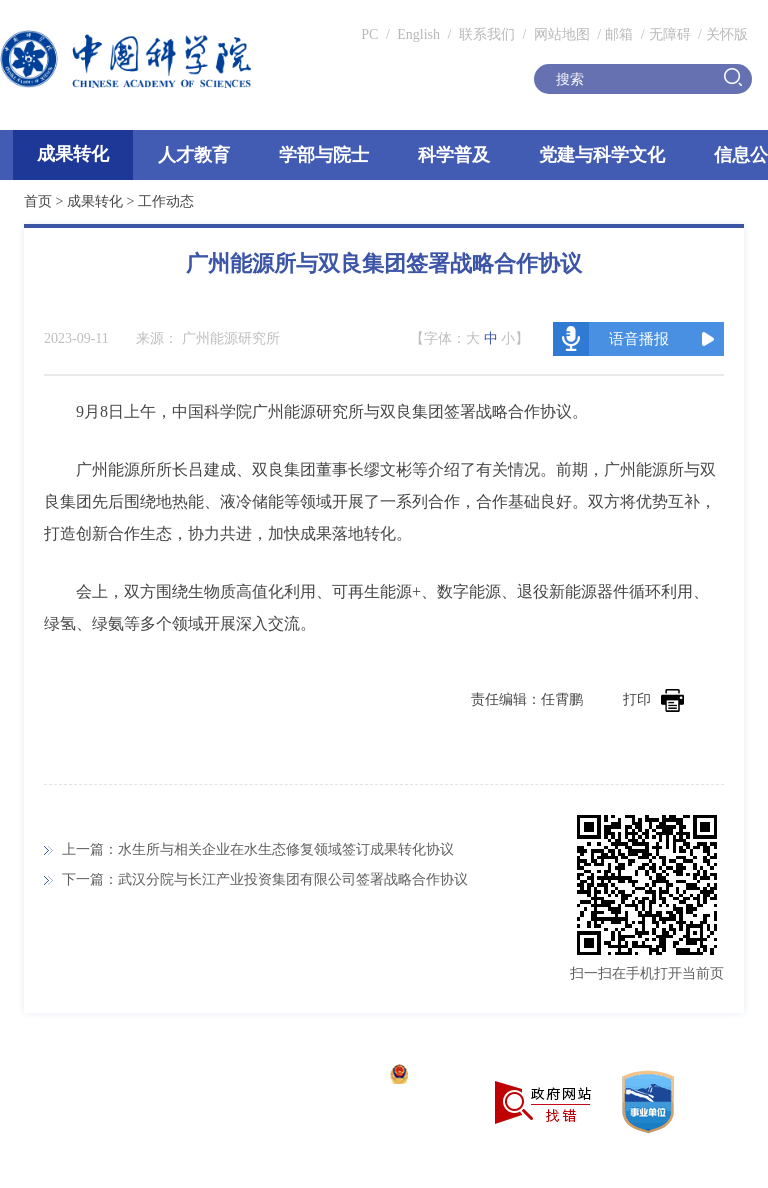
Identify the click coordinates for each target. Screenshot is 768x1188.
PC (369, 34)
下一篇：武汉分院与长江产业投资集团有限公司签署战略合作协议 (265, 879)
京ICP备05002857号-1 (310, 1076)
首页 (38, 201)
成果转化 (73, 154)
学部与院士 (324, 155)
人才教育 (194, 155)
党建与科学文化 (602, 155)
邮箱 (619, 34)
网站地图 (560, 34)
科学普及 (454, 155)
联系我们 (487, 34)
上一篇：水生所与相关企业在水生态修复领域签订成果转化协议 (258, 849)
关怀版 (727, 34)
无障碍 (670, 34)
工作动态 (166, 201)
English (418, 34)
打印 (653, 699)
